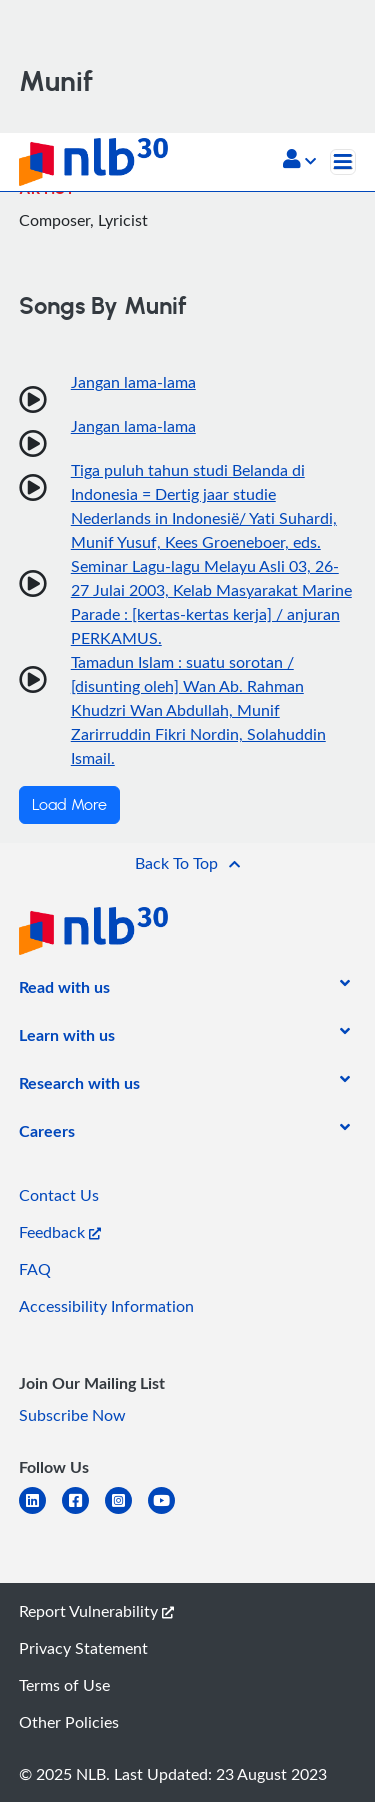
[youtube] (169, 1512)
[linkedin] (40, 1512)
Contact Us (59, 1195)
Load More (69, 805)
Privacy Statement (83, 1648)
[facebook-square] (83, 1512)
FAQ (35, 1269)
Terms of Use (64, 1685)
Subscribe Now (72, 1415)
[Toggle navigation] (343, 162)
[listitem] (64, 991)
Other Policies (69, 1722)
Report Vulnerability (96, 1611)
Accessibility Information (106, 1306)
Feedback (60, 1232)
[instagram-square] (126, 1512)
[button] (299, 161)
